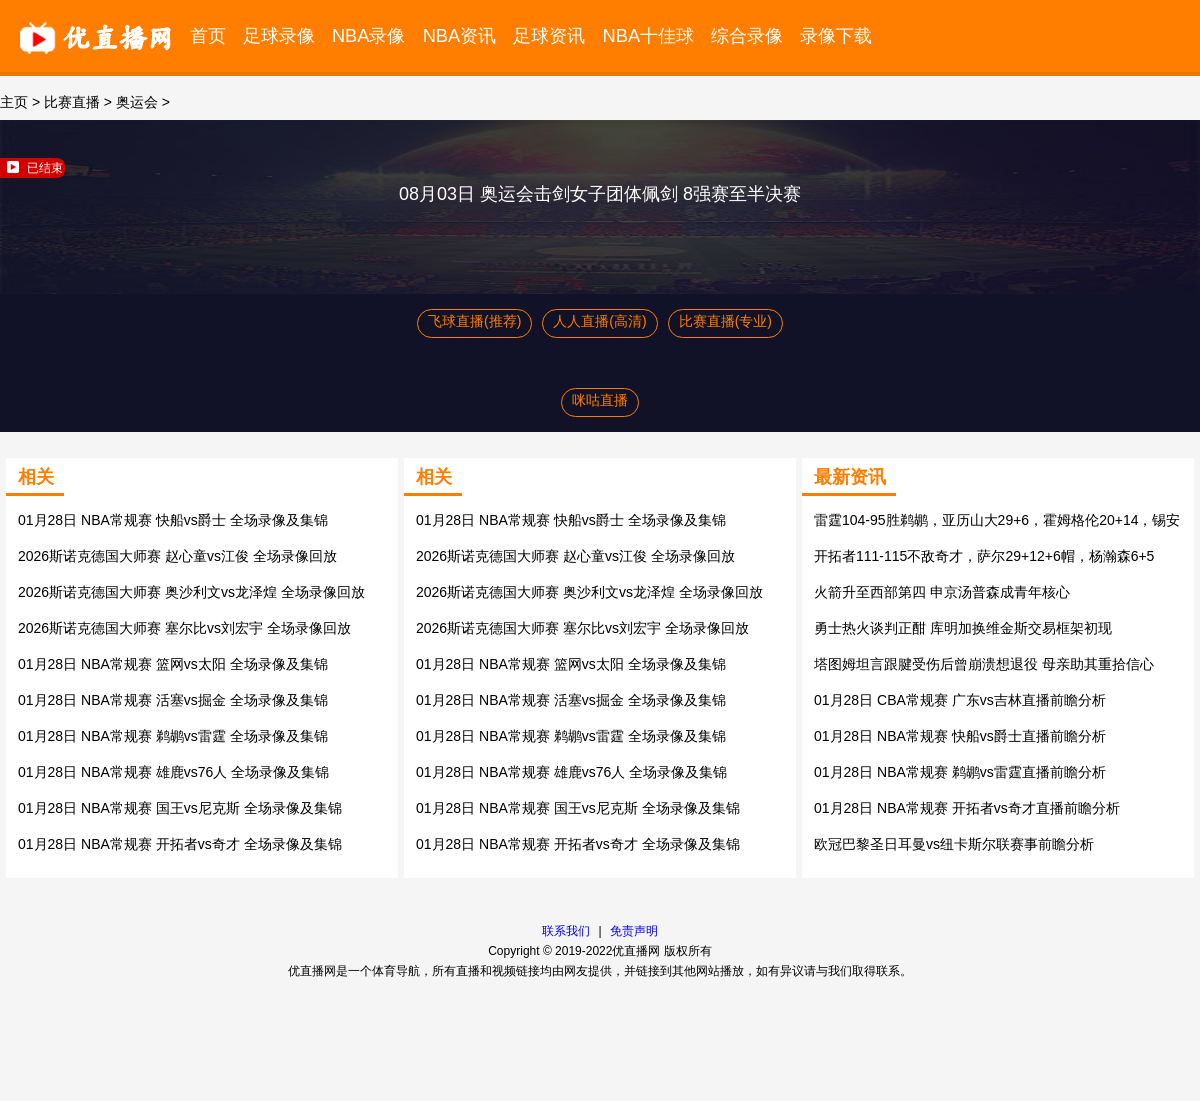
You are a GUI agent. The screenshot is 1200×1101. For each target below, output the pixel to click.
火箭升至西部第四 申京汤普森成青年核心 (942, 592)
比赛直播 (72, 102)
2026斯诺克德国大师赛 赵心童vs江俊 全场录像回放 (177, 556)
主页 (14, 102)
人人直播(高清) (599, 321)
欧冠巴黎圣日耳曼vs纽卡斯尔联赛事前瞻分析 (954, 844)
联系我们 (566, 931)
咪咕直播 (600, 400)
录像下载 (836, 35)
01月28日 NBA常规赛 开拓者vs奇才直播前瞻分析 (967, 808)
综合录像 (747, 35)
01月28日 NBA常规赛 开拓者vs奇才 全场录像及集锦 (180, 844)
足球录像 (279, 35)
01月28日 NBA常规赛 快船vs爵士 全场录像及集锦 (173, 520)
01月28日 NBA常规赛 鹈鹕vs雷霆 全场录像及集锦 (173, 736)
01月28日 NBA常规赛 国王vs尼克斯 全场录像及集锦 (180, 808)
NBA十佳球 (649, 35)
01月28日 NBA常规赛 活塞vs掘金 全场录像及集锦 (173, 700)
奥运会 (137, 102)
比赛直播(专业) (725, 321)
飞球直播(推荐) (474, 321)
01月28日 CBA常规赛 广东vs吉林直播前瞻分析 (960, 700)
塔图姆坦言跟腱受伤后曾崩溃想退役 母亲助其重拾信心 (984, 664)
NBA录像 (369, 35)
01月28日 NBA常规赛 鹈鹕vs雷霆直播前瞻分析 (960, 772)
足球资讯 (549, 35)
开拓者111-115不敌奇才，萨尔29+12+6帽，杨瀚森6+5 (984, 556)
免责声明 (634, 931)
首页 (208, 35)
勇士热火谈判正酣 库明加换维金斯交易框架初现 (963, 628)
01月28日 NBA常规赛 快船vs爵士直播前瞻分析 (960, 736)
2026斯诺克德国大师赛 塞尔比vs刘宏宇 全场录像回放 (184, 628)
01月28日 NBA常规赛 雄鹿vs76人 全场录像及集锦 (173, 772)
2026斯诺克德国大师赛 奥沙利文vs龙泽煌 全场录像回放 (191, 592)
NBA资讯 (460, 35)
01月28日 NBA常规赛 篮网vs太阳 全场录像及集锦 (173, 664)
